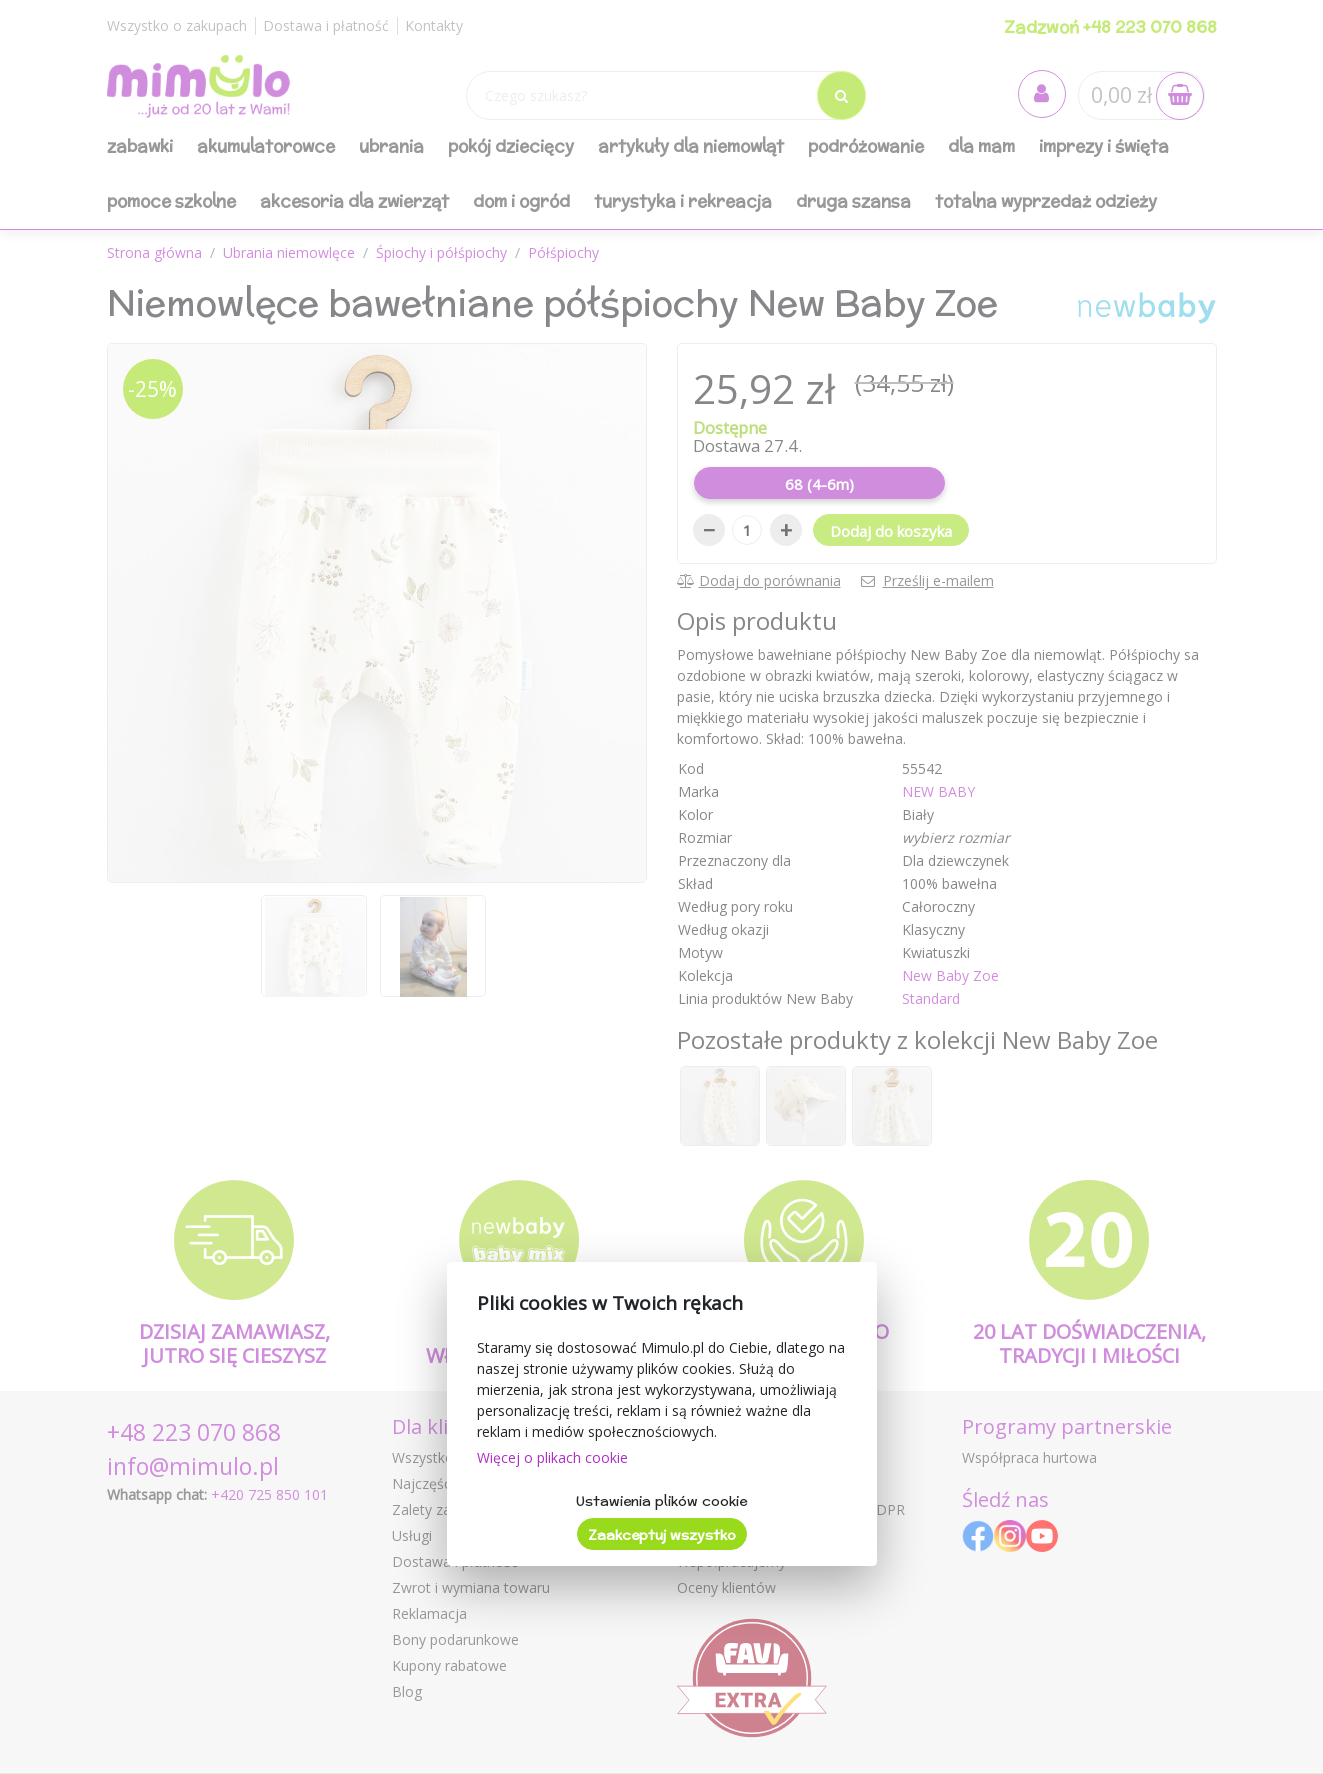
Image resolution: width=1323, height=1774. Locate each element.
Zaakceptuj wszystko (662, 1535)
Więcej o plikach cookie (552, 1457)
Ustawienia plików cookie (661, 1501)
